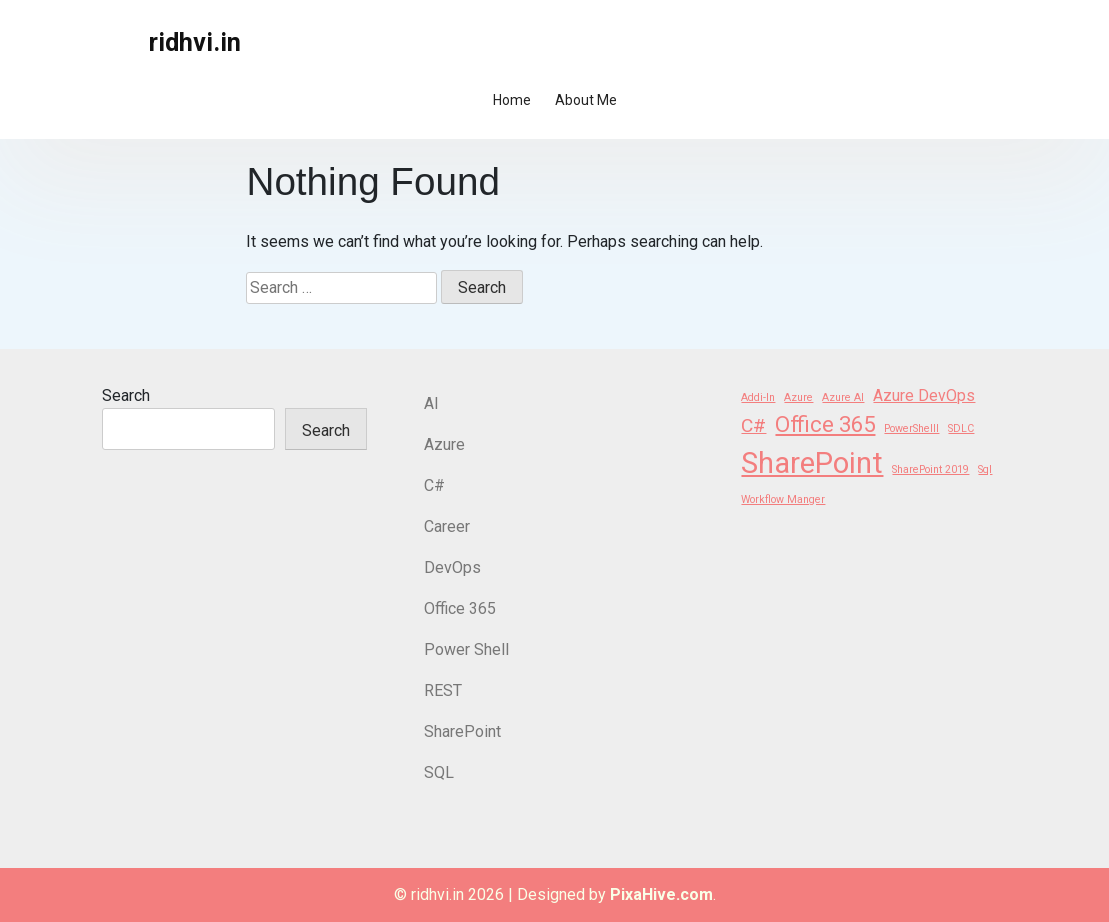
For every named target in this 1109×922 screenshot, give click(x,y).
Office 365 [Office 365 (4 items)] (825, 424)
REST (443, 690)
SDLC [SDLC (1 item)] (961, 428)
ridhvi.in (195, 42)
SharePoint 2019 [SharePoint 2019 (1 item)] (930, 469)
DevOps (452, 567)
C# (434, 485)
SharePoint (462, 731)
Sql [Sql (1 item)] (985, 469)
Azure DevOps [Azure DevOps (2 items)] (924, 395)
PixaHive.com (661, 894)
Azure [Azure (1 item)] (798, 397)
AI (431, 403)
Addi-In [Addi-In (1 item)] (758, 397)
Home (512, 100)
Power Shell (466, 649)
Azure (444, 444)
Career (447, 526)
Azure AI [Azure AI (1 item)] (843, 397)
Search (126, 395)
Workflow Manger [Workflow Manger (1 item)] (783, 499)
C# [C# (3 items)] (753, 425)
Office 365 (460, 608)
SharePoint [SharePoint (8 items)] (812, 463)
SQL (439, 772)
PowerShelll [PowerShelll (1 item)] (911, 428)
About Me (586, 100)
